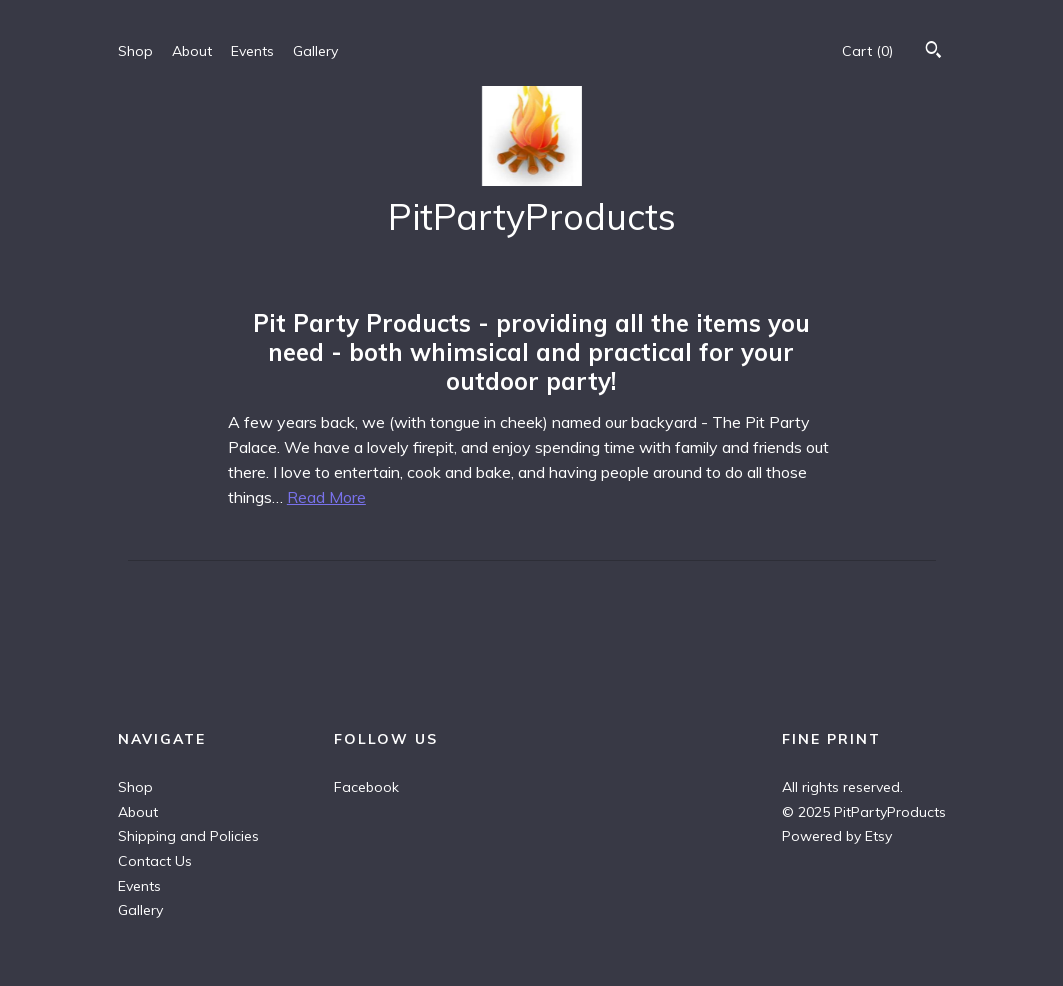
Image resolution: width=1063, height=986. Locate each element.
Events (252, 51)
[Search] (933, 52)
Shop (135, 51)
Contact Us (155, 861)
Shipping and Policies (188, 836)
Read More (326, 497)
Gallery (315, 51)
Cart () (867, 51)
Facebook (366, 787)
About (192, 51)
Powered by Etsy (837, 836)
